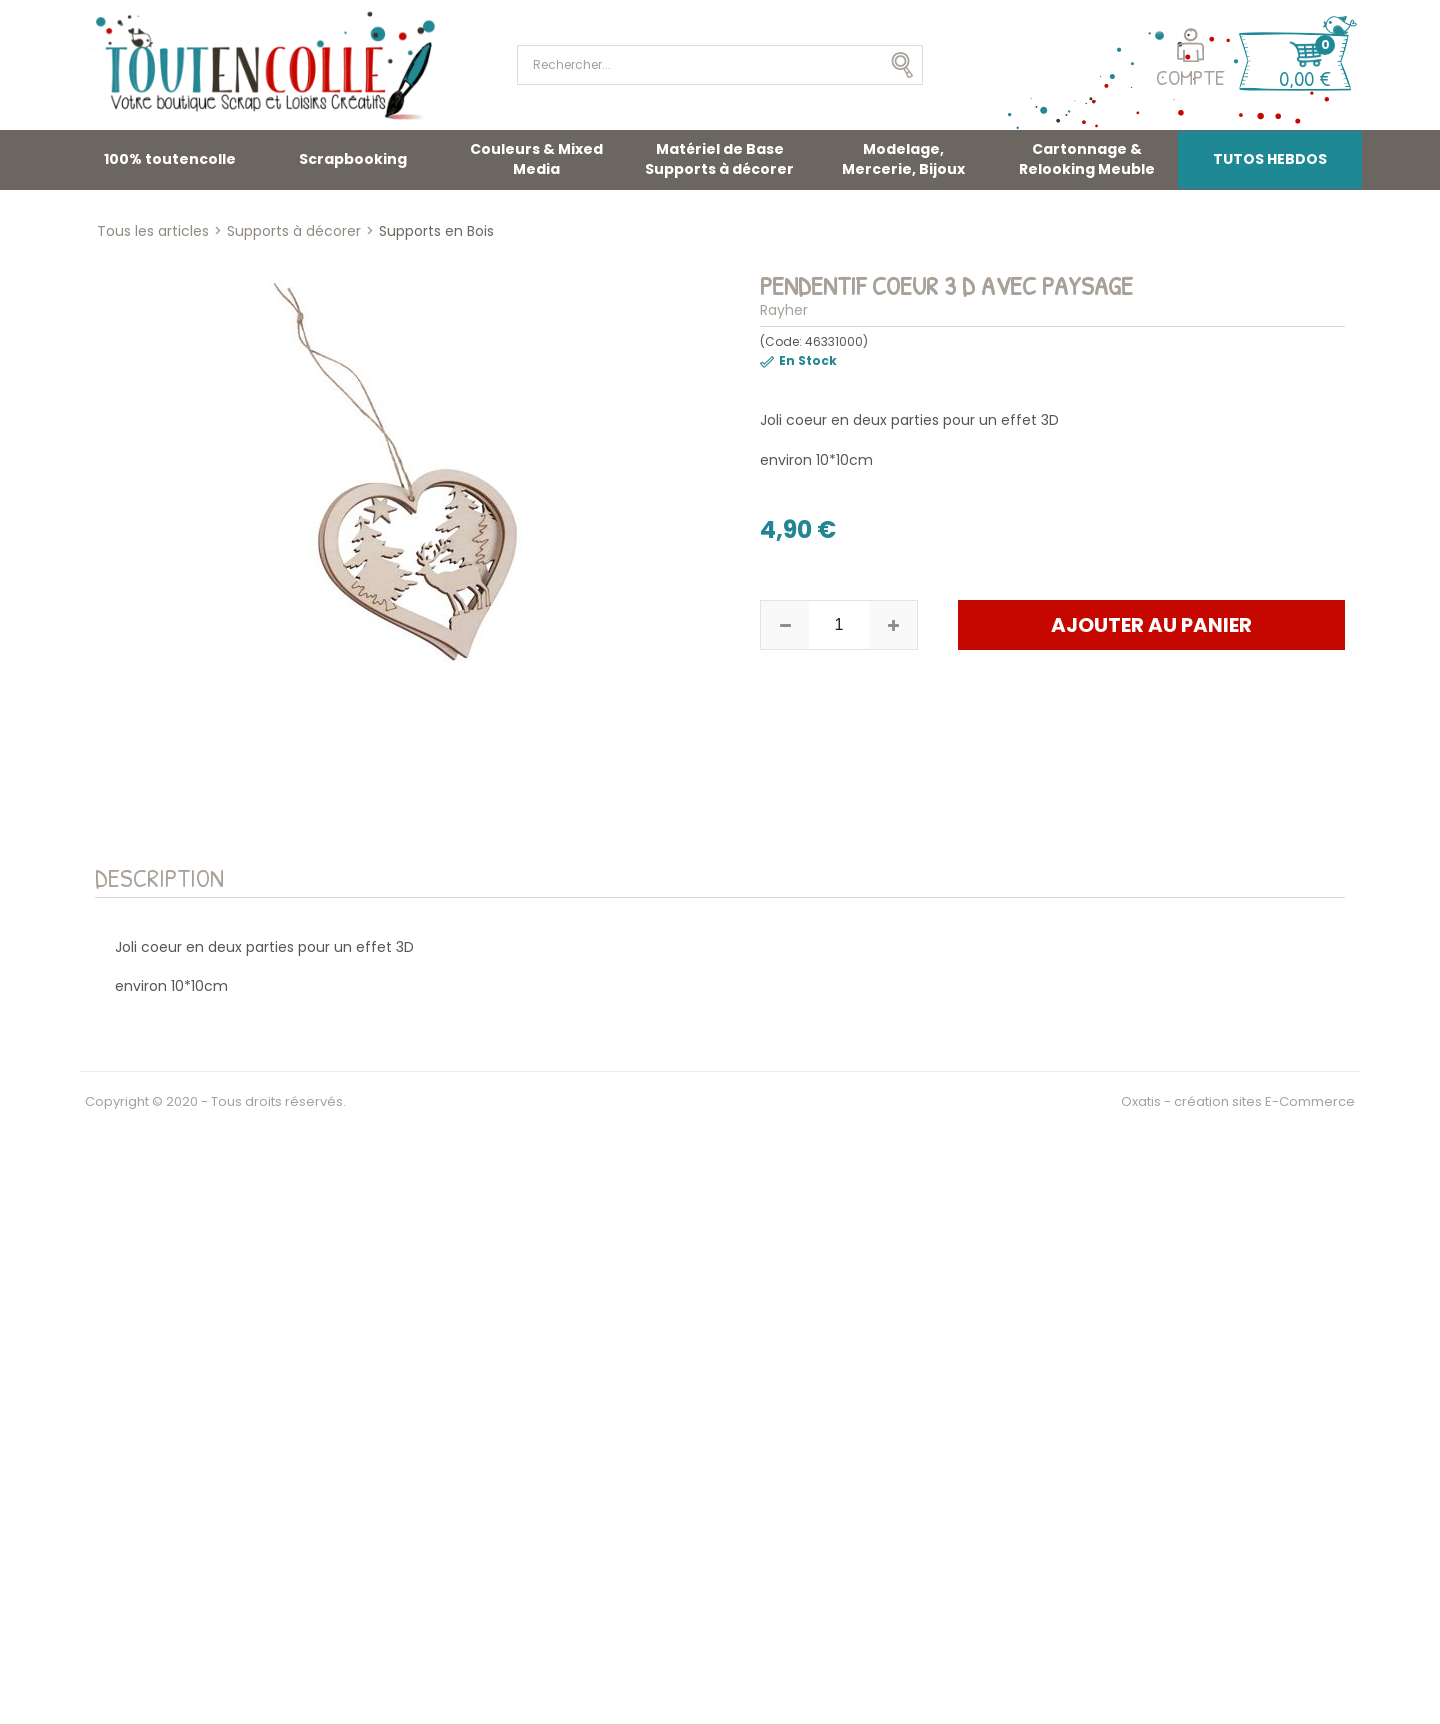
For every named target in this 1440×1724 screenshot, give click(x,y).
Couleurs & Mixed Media (536, 159)
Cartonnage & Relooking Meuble (1087, 159)
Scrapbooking (353, 159)
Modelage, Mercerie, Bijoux (903, 159)
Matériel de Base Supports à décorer (719, 159)
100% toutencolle (170, 159)
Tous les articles (153, 231)
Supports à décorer (294, 231)
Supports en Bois (436, 231)
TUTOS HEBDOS (1270, 159)
